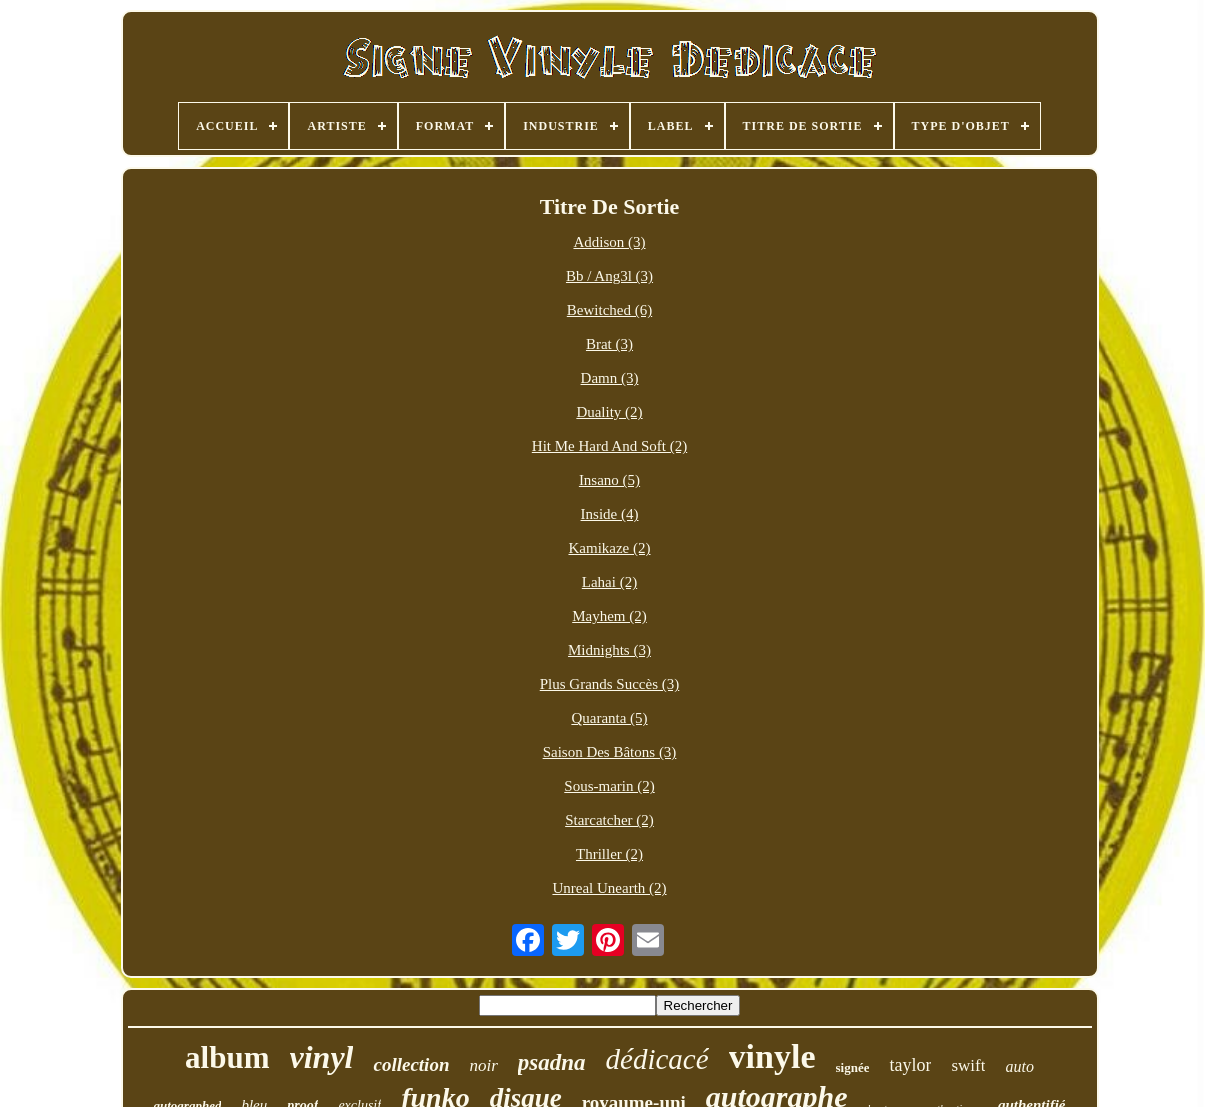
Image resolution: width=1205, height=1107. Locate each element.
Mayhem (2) (609, 616)
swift (968, 1065)
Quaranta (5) (609, 718)
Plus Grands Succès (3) (610, 684)
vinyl (322, 1057)
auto (1019, 1066)
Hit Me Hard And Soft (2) (609, 446)
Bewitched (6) (609, 310)
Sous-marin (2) (609, 786)
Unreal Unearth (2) (609, 888)
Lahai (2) (609, 582)
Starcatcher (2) (609, 820)
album (227, 1057)
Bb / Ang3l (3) (609, 276)
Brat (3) (609, 344)
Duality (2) (609, 412)
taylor (910, 1065)
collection (411, 1064)
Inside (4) (610, 514)
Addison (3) (609, 242)
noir (483, 1065)
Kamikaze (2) (609, 548)
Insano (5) (609, 480)
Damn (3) (610, 378)
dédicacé (657, 1059)
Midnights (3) (609, 650)
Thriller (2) (609, 854)
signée (853, 1067)
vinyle (772, 1056)
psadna (552, 1062)
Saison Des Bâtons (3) (610, 752)
